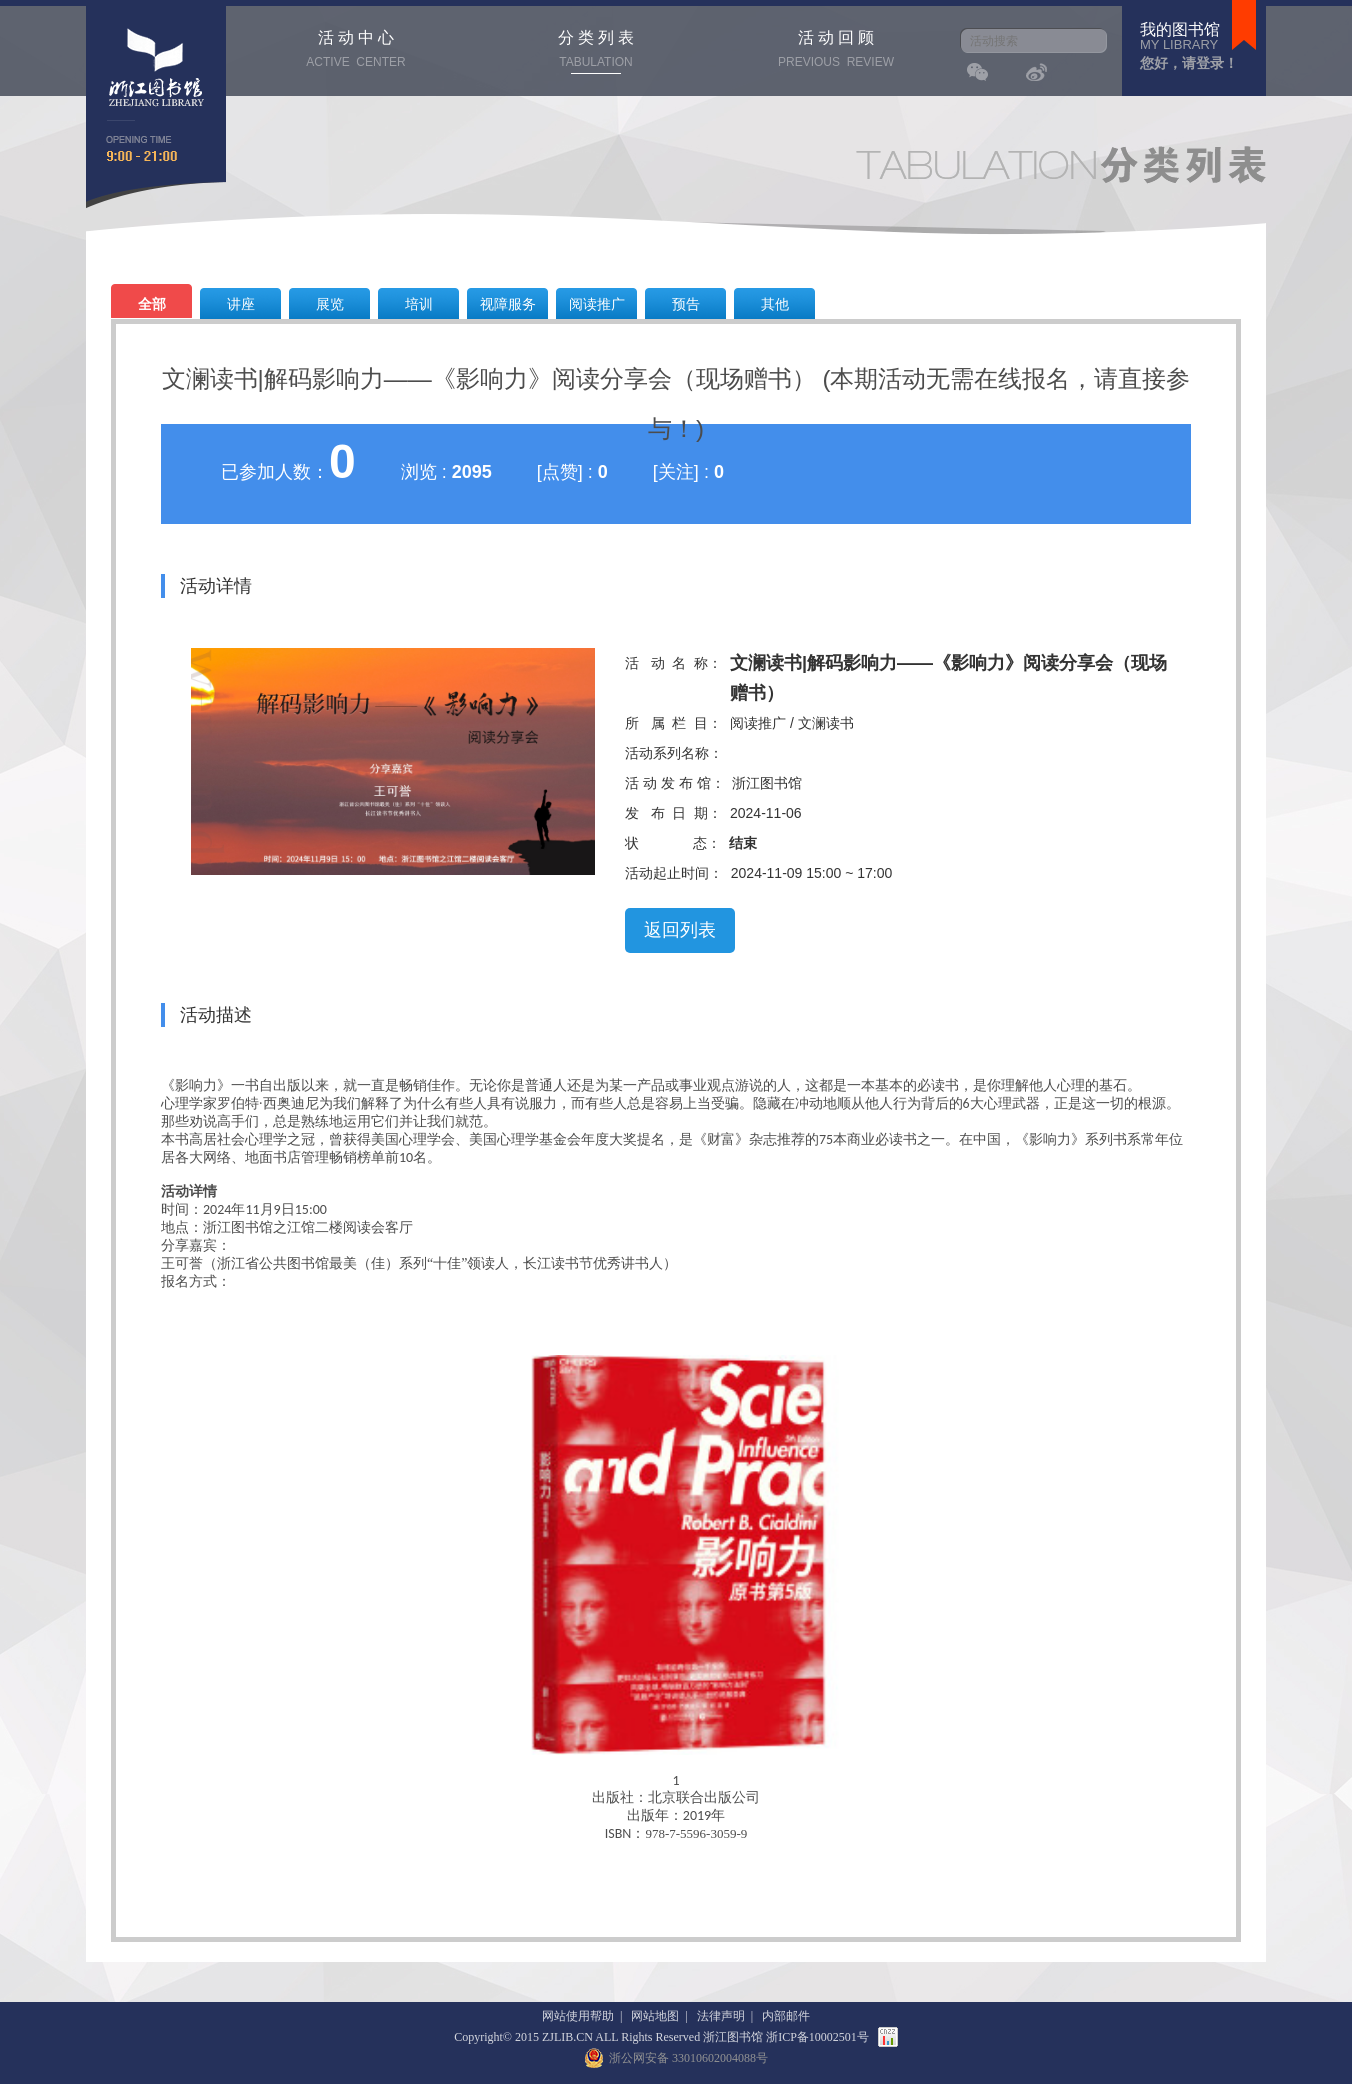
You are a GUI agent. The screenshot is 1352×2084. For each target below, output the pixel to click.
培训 (419, 304)
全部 (152, 304)
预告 (686, 304)
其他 (775, 304)
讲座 (241, 304)
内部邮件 (786, 2016)
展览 (330, 304)
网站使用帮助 (578, 2016)
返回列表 (680, 930)
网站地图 (655, 2016)
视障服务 (508, 304)
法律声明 (721, 2016)
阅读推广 (597, 304)
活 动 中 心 (356, 51)
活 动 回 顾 (836, 51)
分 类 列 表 (596, 51)
